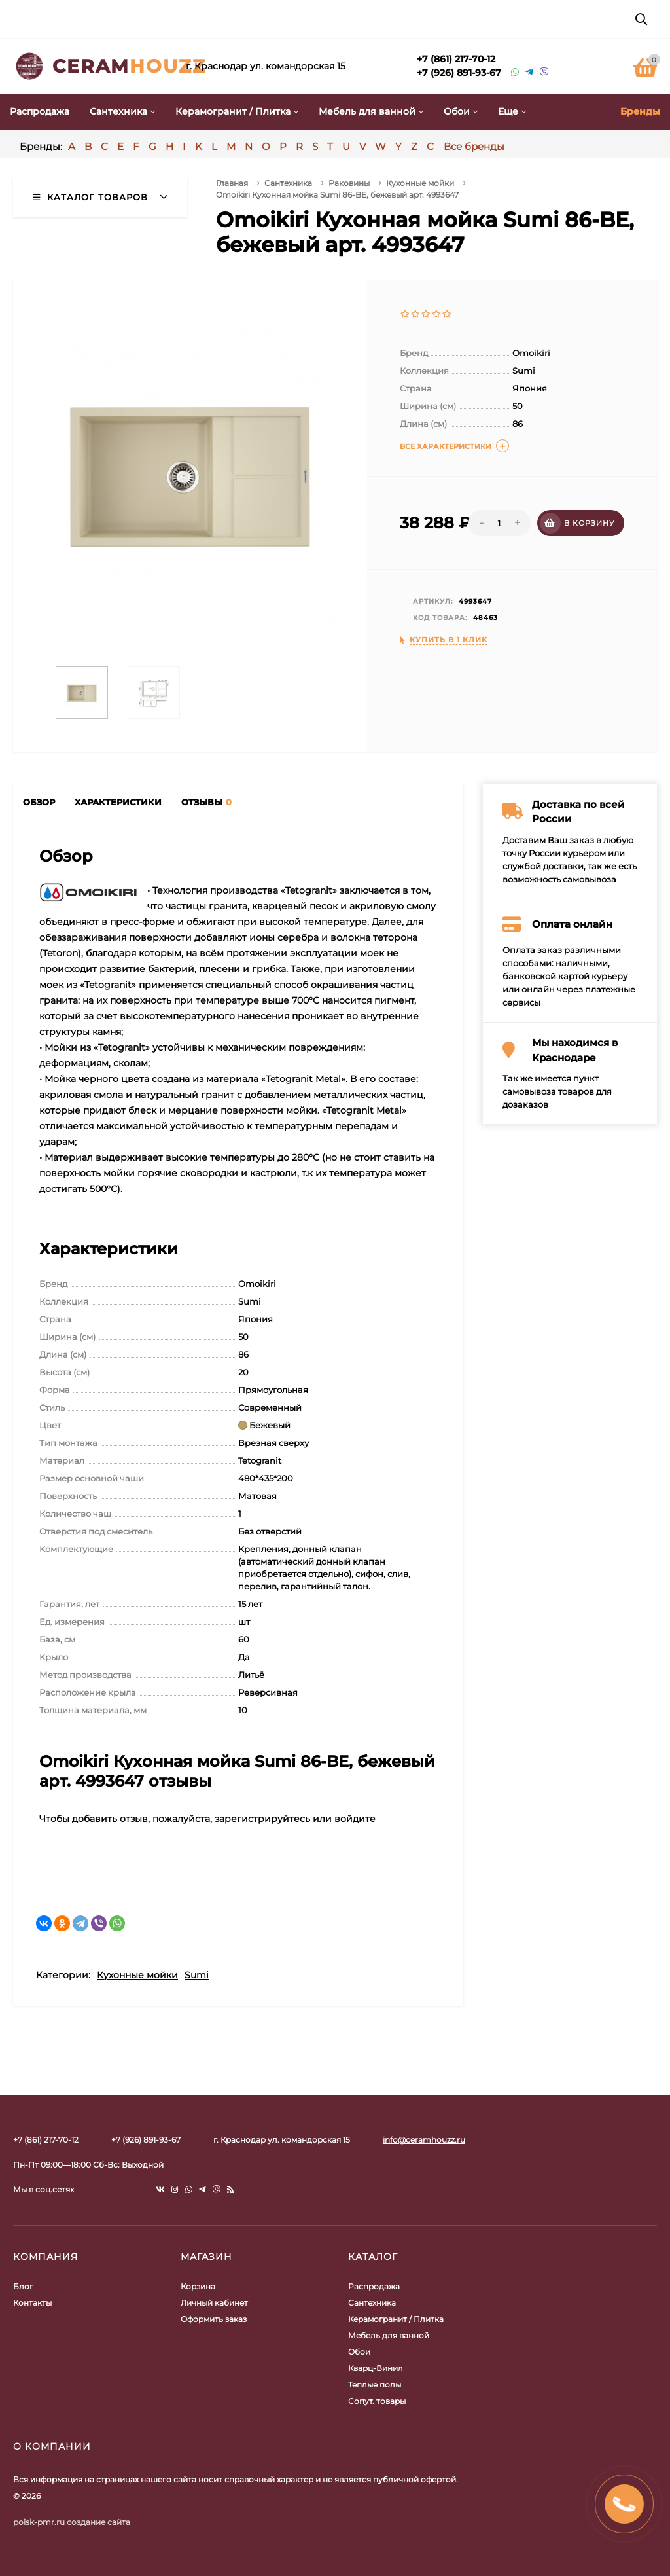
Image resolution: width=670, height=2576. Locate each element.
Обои (359, 2352)
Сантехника (372, 2303)
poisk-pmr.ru (39, 2522)
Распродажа (374, 2286)
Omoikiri (531, 353)
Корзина (198, 2286)
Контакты (32, 2303)
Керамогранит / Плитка (396, 2319)
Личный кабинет (214, 2303)
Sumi (197, 1975)
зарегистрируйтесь (262, 1818)
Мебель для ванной (388, 2335)
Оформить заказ (214, 2319)
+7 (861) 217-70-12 (456, 59)
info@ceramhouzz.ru (424, 2140)
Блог (23, 2286)
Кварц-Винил (375, 2368)
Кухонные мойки (137, 1975)
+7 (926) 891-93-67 (459, 73)
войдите (355, 1818)
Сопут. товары (377, 2401)
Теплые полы (374, 2384)
